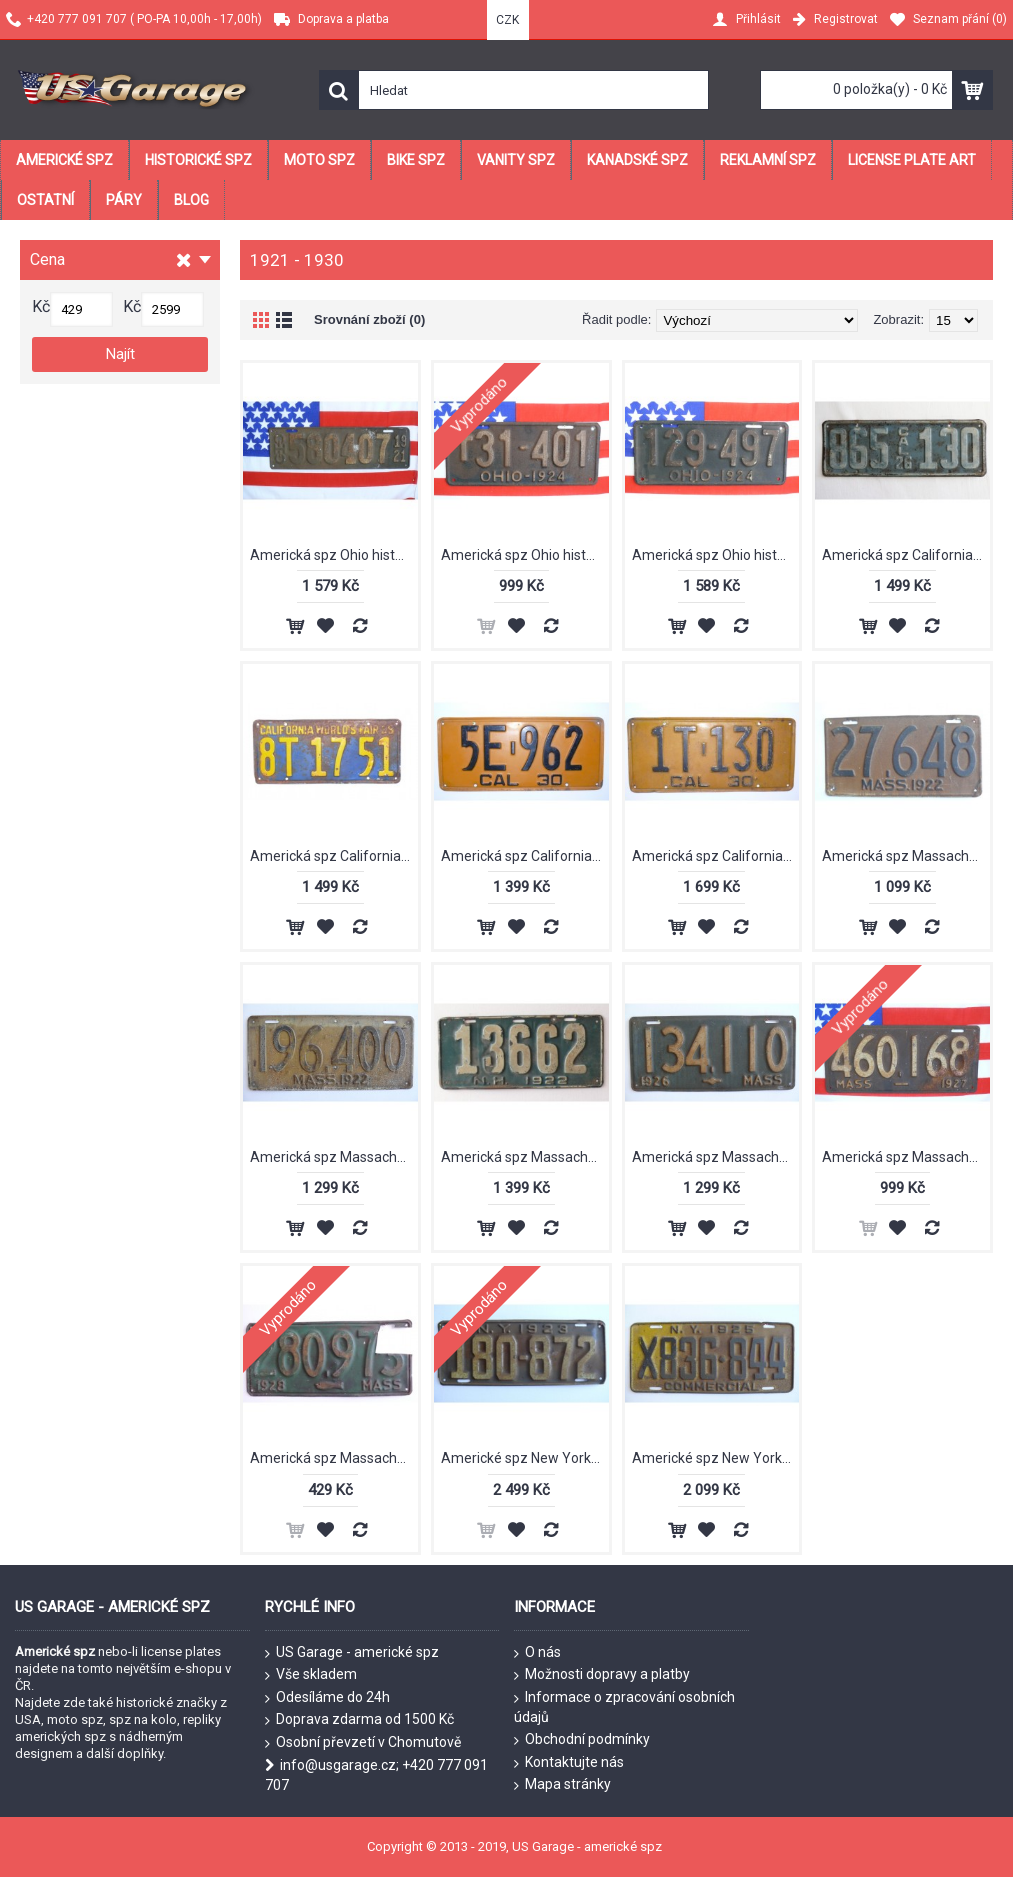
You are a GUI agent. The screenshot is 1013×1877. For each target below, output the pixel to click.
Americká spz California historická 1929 (334, 856)
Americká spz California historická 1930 (525, 856)
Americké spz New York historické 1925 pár (716, 1458)
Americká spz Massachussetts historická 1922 (906, 856)
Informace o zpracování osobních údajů (624, 1707)
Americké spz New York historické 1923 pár (525, 1458)
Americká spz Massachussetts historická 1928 (334, 1458)
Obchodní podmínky (582, 1740)
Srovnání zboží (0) (369, 319)
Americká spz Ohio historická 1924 (525, 555)
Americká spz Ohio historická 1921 (334, 555)
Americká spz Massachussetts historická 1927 (906, 1157)
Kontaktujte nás (569, 1763)
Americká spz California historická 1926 (906, 555)
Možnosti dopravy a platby (602, 1675)
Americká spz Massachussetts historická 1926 (716, 1157)
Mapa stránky (562, 1785)
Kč (41, 306)
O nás (537, 1653)
